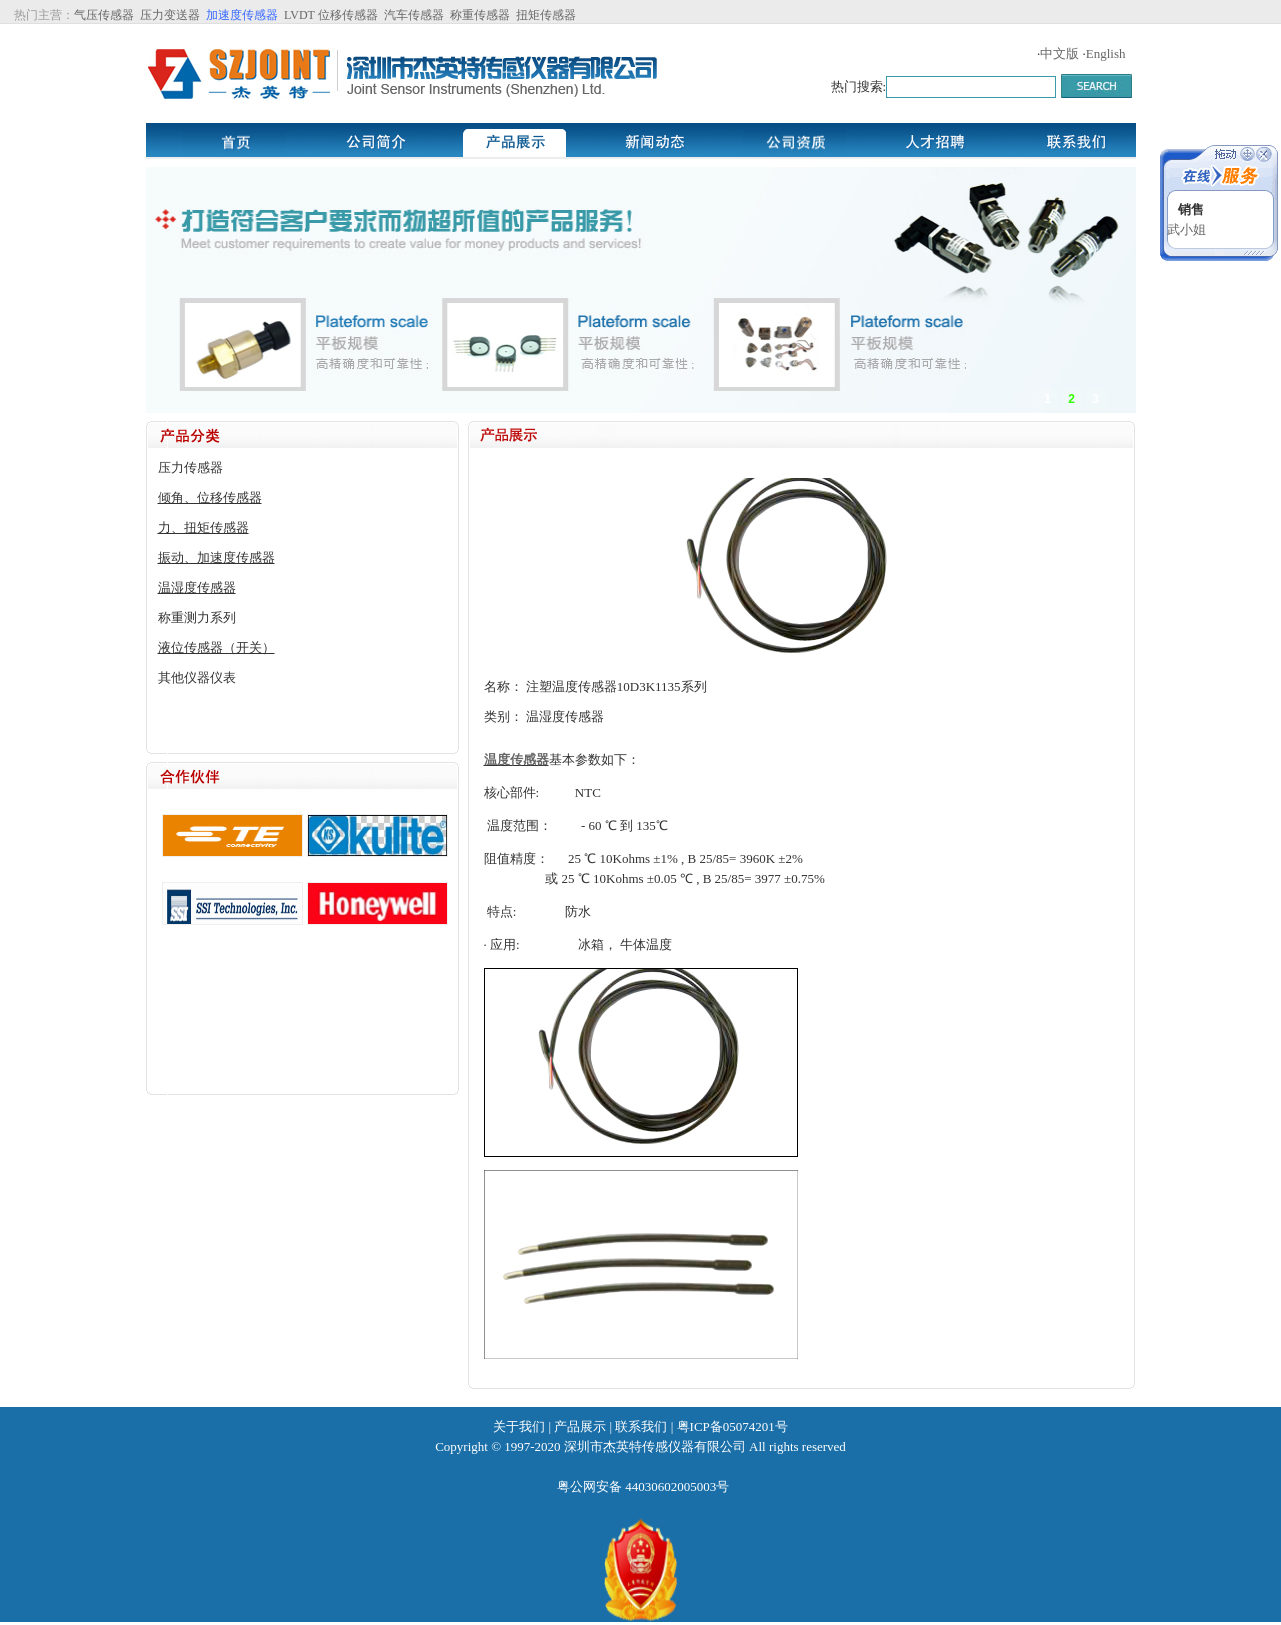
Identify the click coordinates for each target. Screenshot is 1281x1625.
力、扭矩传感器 (203, 527)
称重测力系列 (197, 617)
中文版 (1059, 53)
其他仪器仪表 (197, 677)
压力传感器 (190, 467)
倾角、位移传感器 (210, 497)
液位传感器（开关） (216, 647)
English (1106, 53)
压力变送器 (170, 15)
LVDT (298, 15)
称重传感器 (480, 15)
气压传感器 (104, 15)
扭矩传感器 (546, 15)
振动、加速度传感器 (216, 557)
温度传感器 (516, 759)
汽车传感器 (414, 15)
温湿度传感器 (197, 587)
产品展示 (580, 1426)
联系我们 (641, 1426)
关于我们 (519, 1426)
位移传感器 (348, 15)
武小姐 (1186, 229)
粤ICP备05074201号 (732, 1426)
